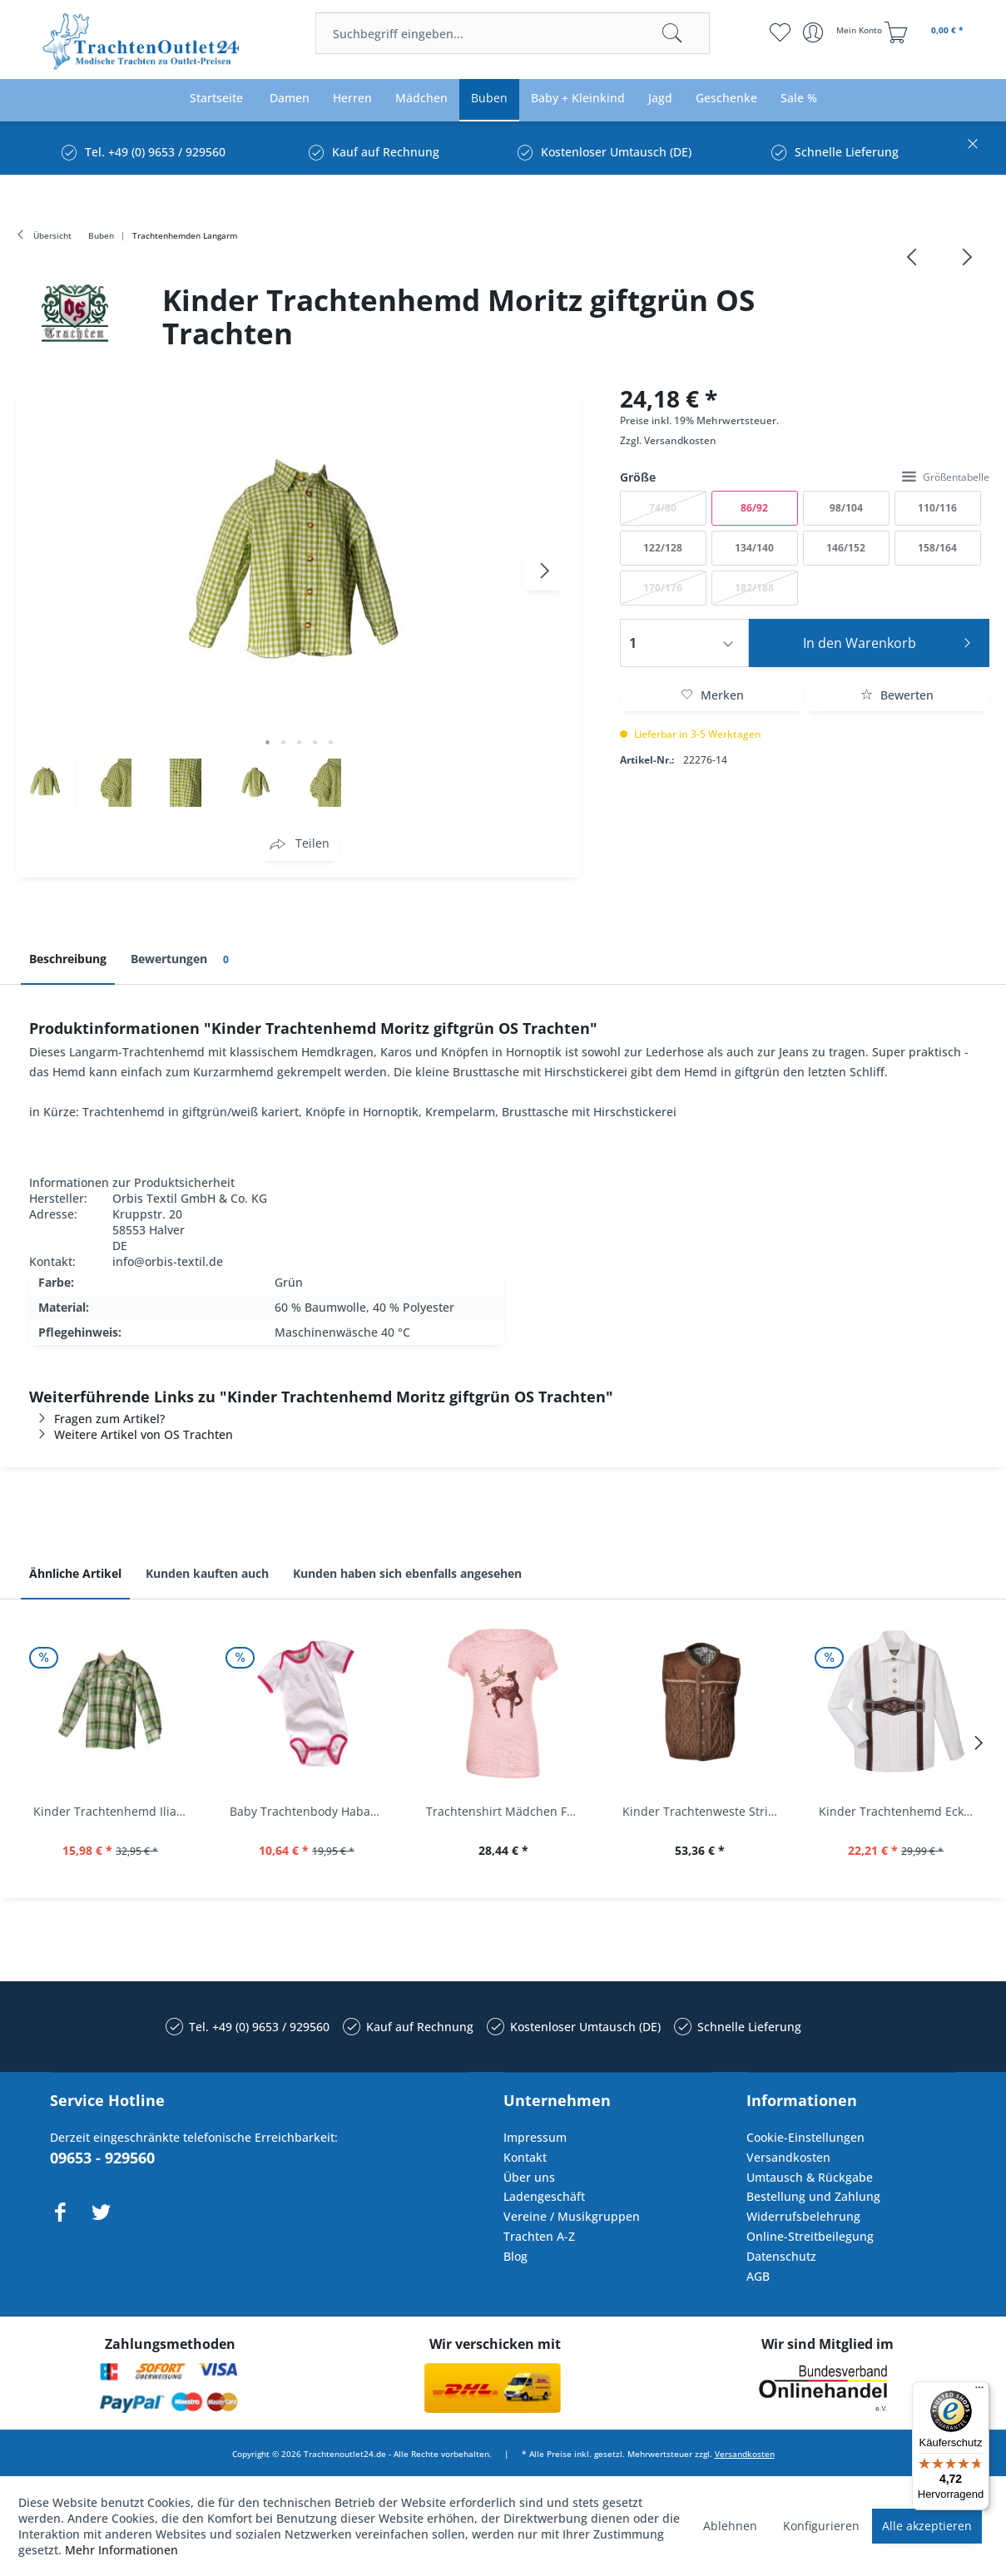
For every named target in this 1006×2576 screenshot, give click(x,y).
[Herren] (352, 98)
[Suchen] (672, 33)
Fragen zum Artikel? (97, 1418)
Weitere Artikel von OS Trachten (131, 1434)
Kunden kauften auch (207, 1573)
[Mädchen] (421, 98)
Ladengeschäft (544, 2196)
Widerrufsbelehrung (803, 2216)
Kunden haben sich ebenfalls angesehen (407, 1573)
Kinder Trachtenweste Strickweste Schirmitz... (703, 1811)
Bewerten (897, 695)
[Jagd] (660, 98)
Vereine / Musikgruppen (571, 2216)
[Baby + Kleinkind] (578, 98)
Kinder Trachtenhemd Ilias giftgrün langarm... (114, 1811)
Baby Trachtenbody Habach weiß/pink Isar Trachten (311, 1811)
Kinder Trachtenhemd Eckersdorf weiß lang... (900, 1811)
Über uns (529, 2177)
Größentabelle (945, 477)
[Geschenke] (726, 98)
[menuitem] (512, 33)
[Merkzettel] (780, 32)
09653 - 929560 (102, 2158)
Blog (515, 2256)
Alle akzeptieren (927, 2526)
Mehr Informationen (121, 2550)
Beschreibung (68, 959)
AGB (758, 2276)
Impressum (535, 2137)
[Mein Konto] (844, 32)
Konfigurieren (821, 2526)
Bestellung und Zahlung (813, 2196)
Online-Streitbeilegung (810, 2236)
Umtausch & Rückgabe (809, 2177)
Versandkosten (680, 440)
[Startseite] (216, 98)
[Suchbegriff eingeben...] (512, 33)
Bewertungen (183, 959)
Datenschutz (781, 2256)
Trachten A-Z (539, 2236)
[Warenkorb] (926, 32)
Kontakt (525, 2157)
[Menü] (979, 2391)
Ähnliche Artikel (75, 1573)
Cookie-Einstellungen (805, 2137)
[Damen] (289, 98)
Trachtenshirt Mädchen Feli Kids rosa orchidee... (507, 1811)
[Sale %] (799, 98)
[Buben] (489, 98)
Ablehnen (730, 2526)
